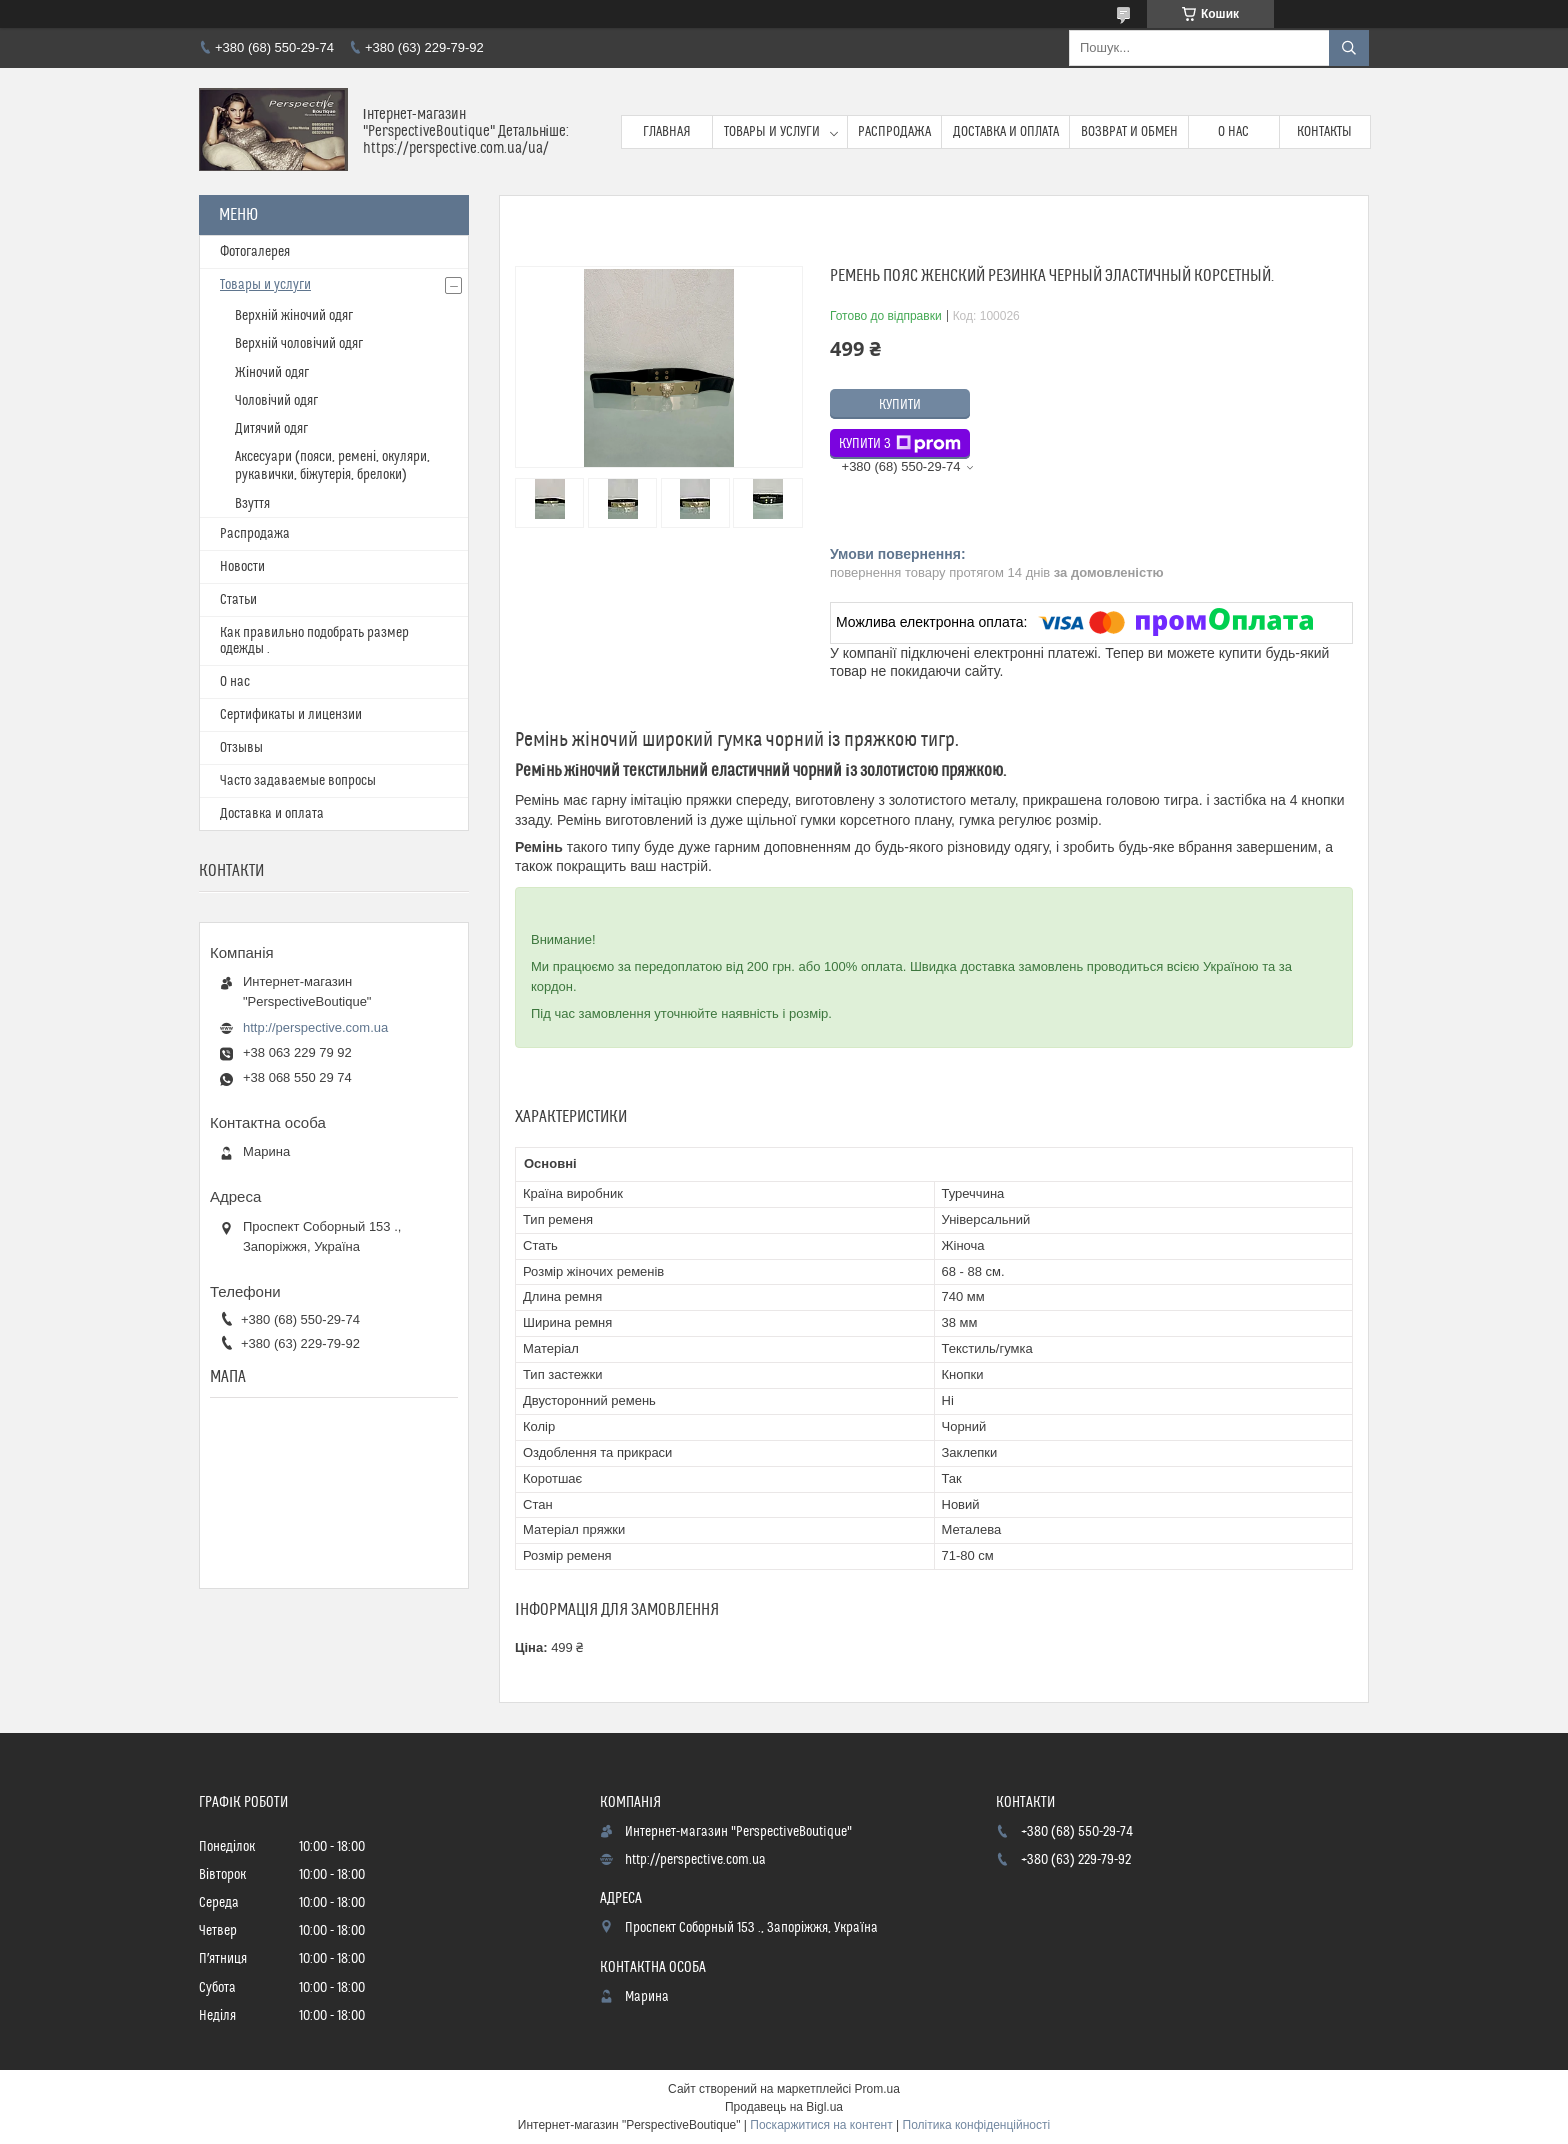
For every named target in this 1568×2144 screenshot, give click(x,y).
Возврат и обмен (1129, 132)
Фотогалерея (255, 252)
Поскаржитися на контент (821, 2125)
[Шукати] (1349, 48)
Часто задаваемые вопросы (298, 781)
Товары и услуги (772, 132)
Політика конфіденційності (977, 2125)
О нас (1233, 132)
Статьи (238, 600)
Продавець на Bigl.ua (784, 2107)
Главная (667, 132)
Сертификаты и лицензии (291, 715)
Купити (900, 405)
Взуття (252, 504)
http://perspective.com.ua (315, 1027)
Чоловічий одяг (276, 401)
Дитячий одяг (271, 429)
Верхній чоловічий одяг (299, 344)
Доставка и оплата (1006, 132)
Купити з (900, 444)
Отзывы (241, 748)
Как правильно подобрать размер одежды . (314, 641)
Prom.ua (877, 2089)
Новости (242, 567)
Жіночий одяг (272, 373)
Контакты (1324, 132)
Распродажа (894, 132)
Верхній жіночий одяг (294, 316)
